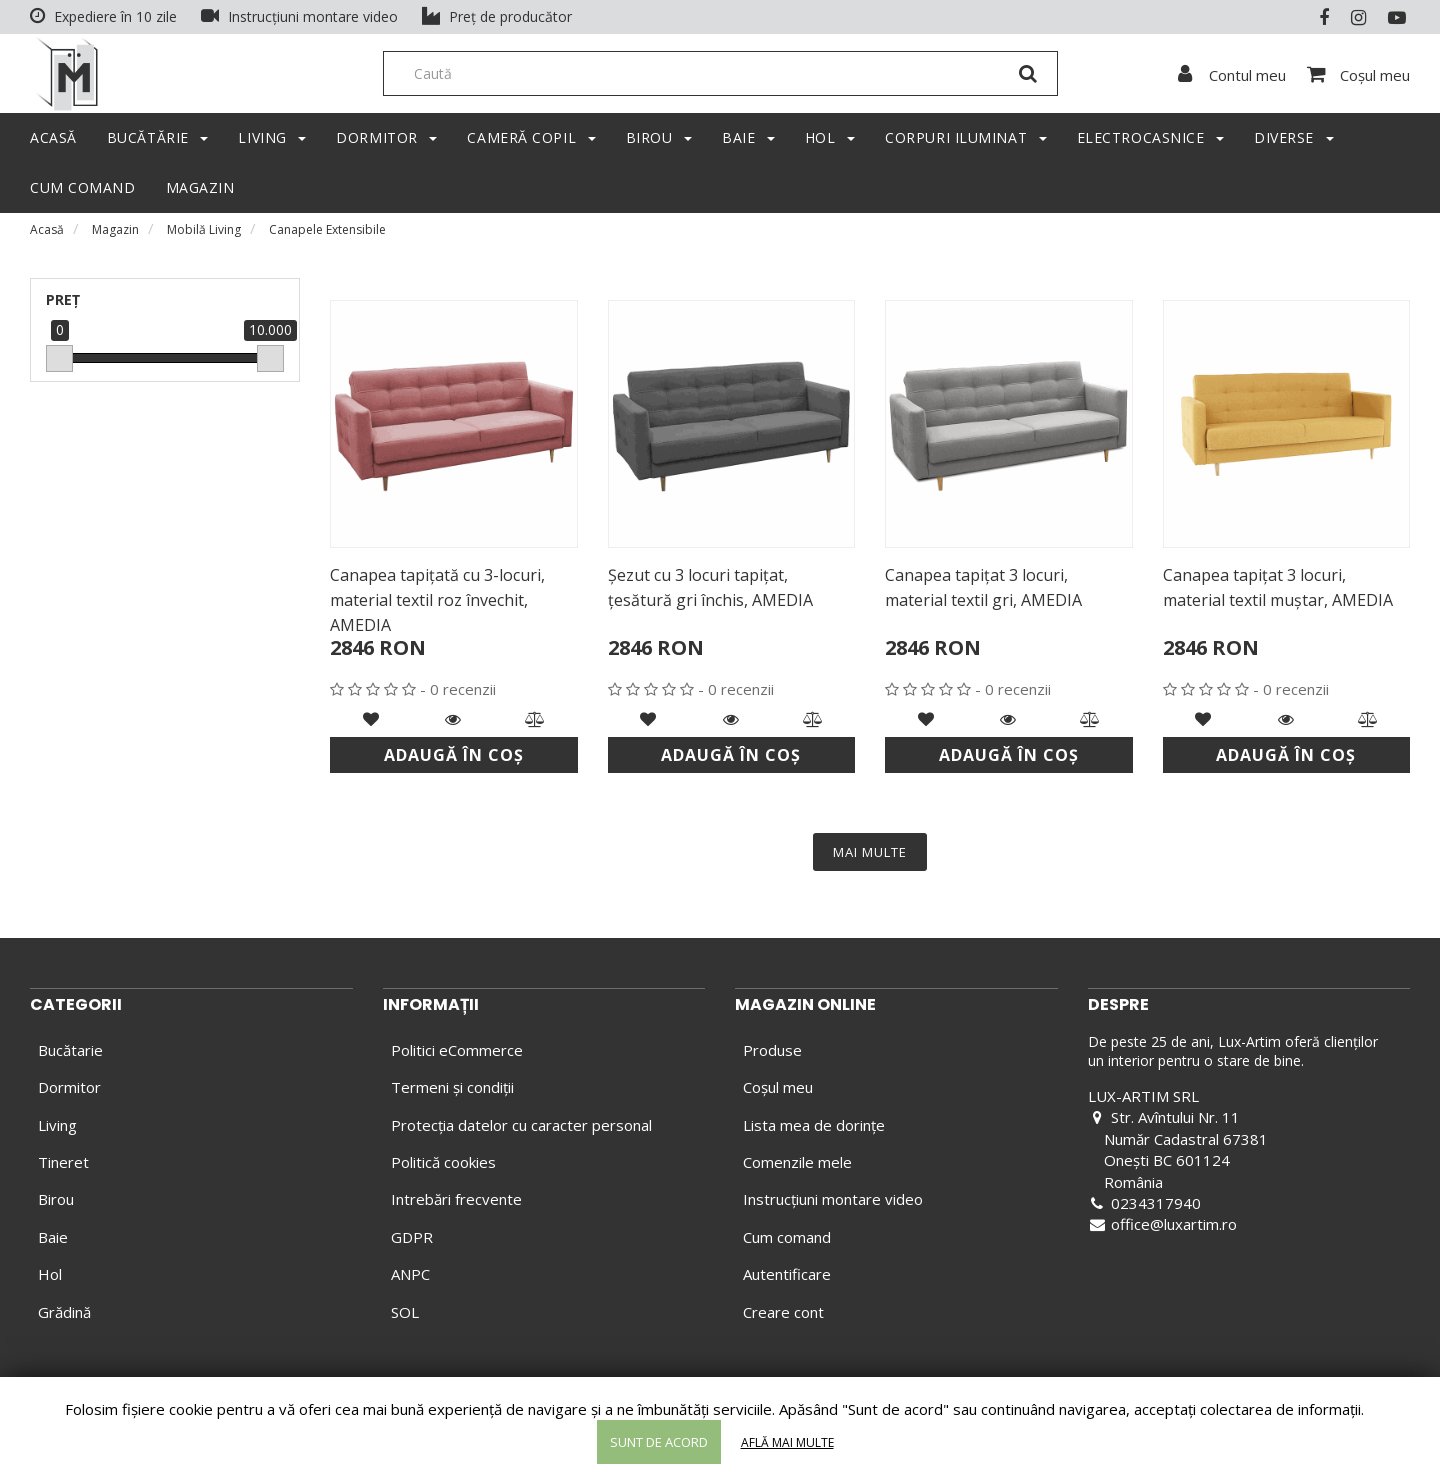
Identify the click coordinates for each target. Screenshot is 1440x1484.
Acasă (47, 234)
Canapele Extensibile (327, 234)
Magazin (115, 234)
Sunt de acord (659, 1442)
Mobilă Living (204, 234)
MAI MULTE (870, 857)
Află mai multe (787, 1442)
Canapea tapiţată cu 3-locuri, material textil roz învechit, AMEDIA (437, 605)
